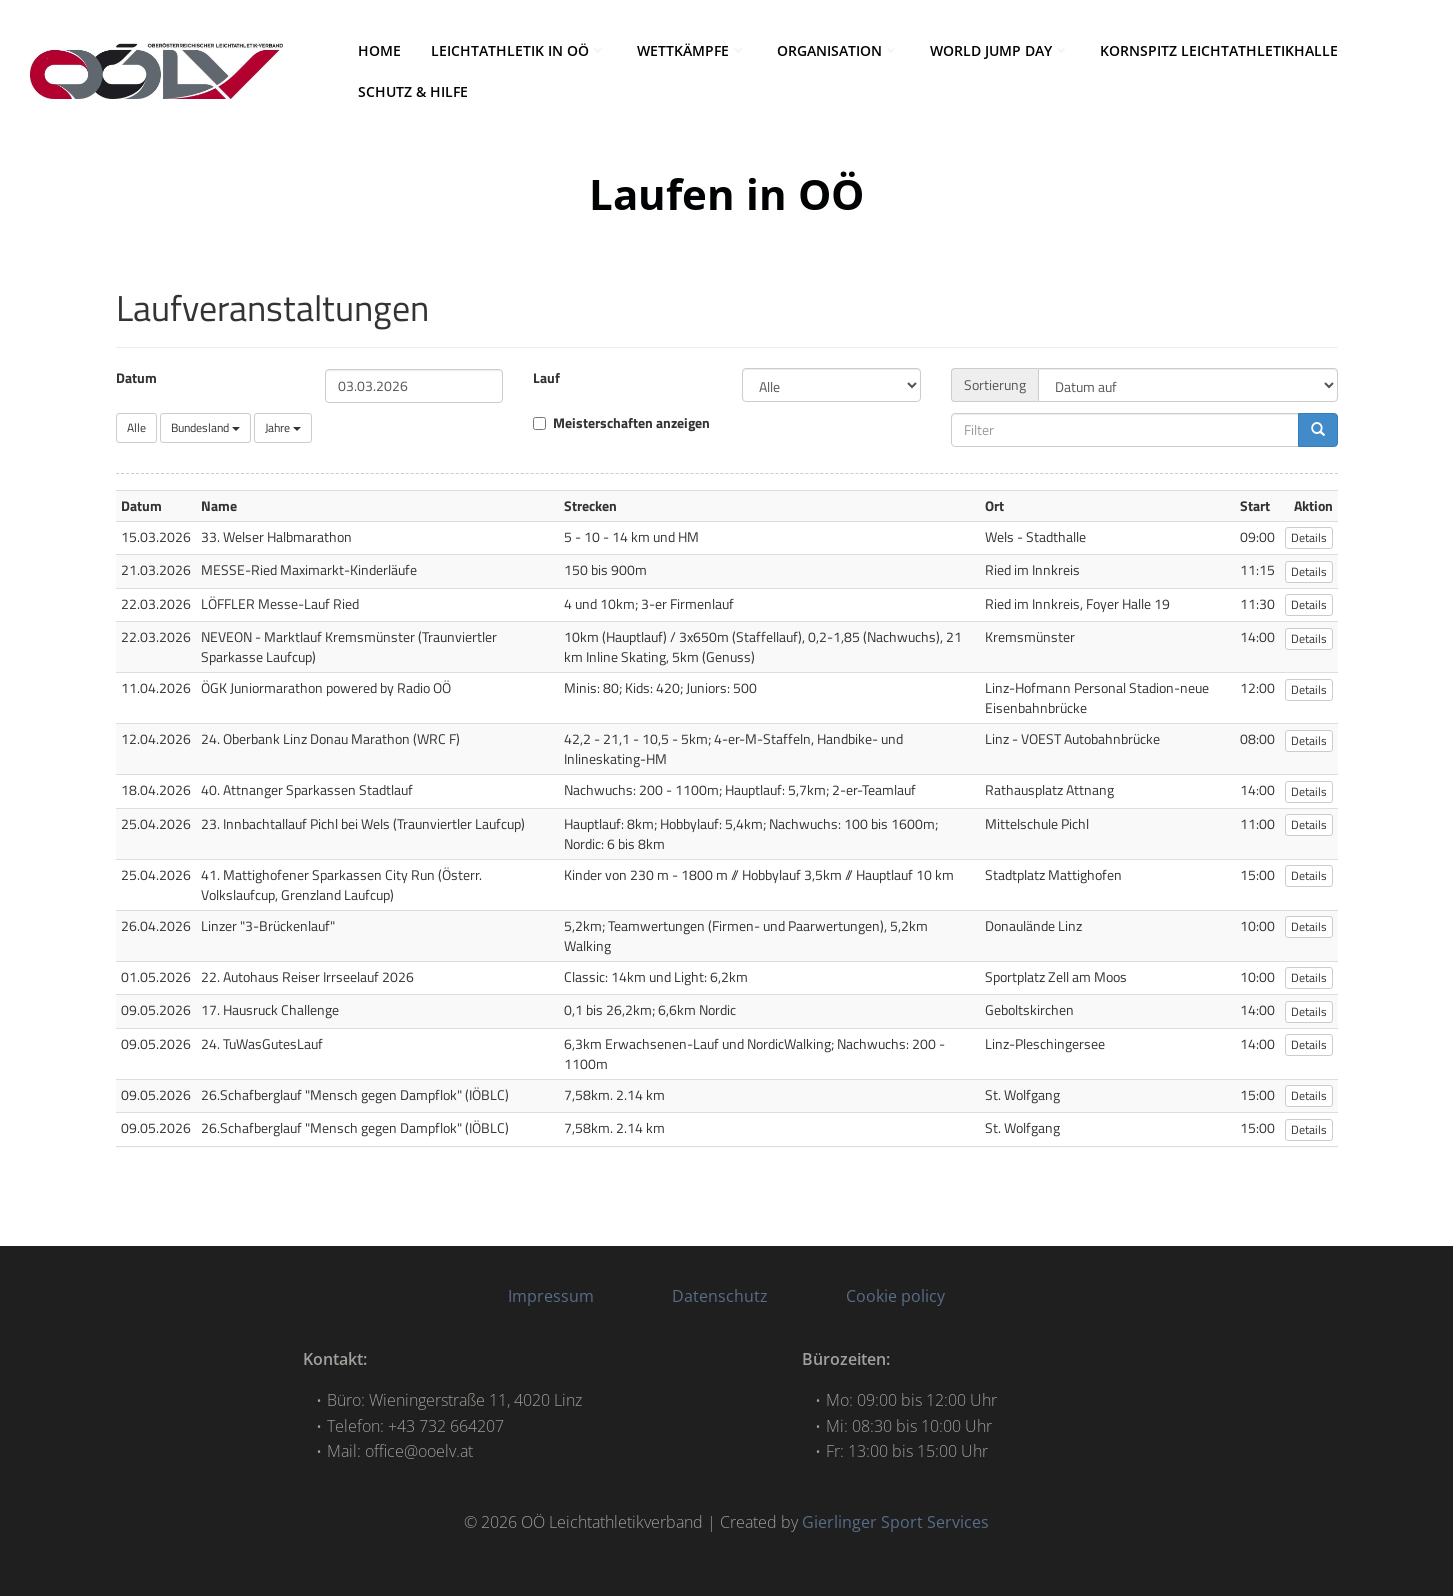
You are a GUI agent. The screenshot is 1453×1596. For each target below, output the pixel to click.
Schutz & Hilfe (413, 91)
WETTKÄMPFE (692, 50)
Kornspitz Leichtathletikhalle (1219, 50)
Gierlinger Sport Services (895, 1522)
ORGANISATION (838, 50)
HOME (379, 50)
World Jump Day (1000, 50)
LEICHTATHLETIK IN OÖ (519, 50)
